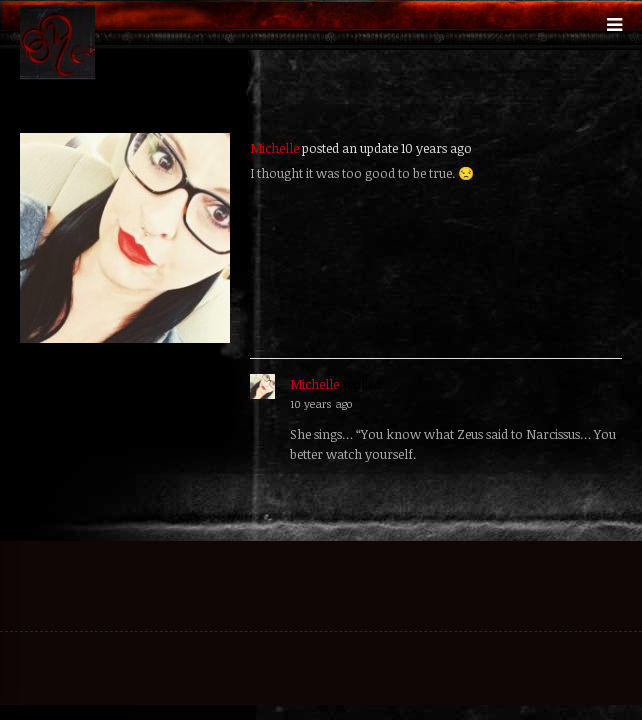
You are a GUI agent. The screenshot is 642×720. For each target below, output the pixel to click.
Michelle (274, 148)
